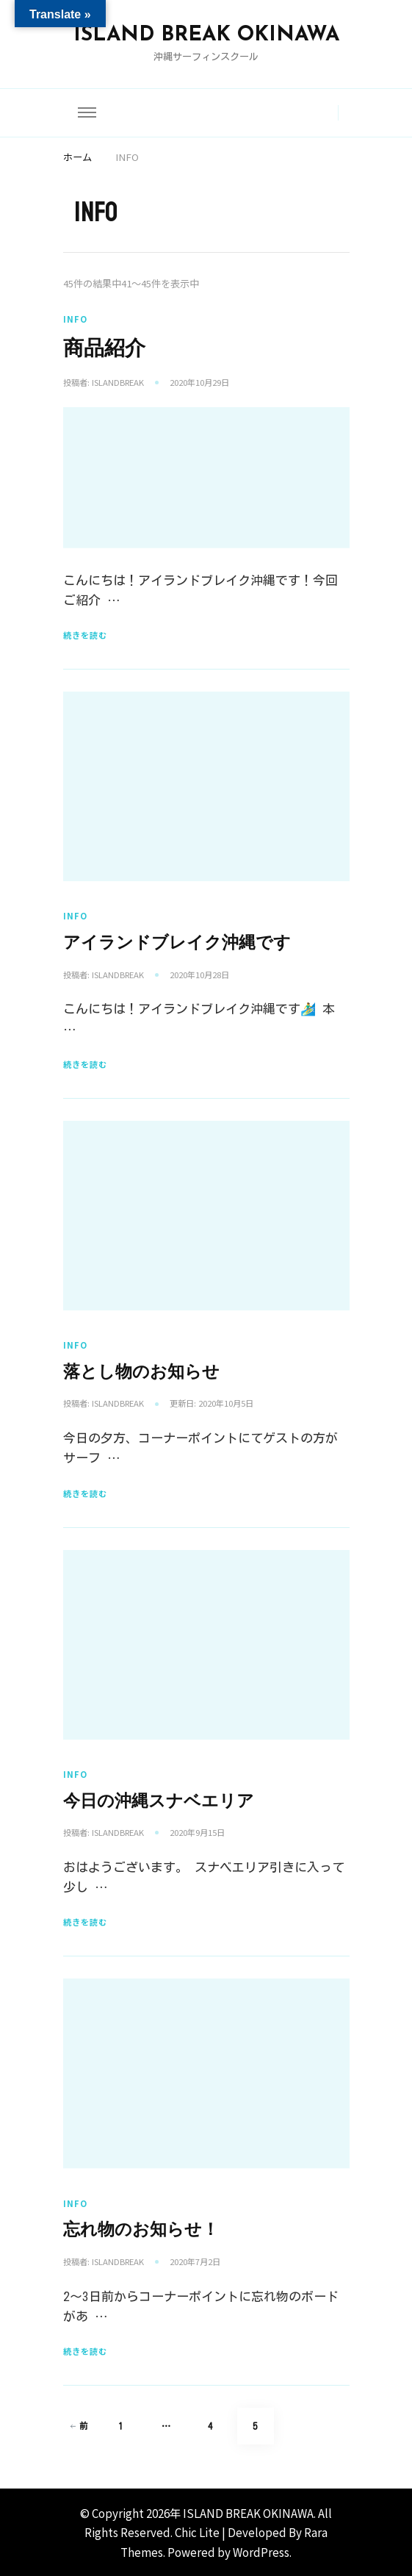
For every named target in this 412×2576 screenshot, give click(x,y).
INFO (75, 319)
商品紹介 (104, 348)
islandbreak (118, 382)
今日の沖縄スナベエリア (158, 1801)
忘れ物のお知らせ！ (141, 2229)
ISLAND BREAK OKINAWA (206, 35)
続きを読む (85, 635)
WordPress (261, 2552)
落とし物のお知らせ (141, 1371)
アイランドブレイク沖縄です (177, 942)
